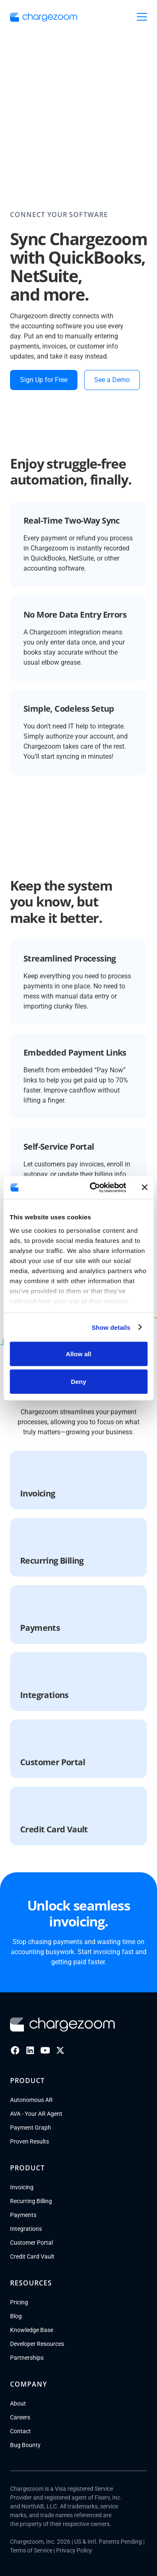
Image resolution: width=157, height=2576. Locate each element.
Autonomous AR (31, 2099)
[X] (60, 2050)
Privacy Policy (74, 2550)
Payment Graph (30, 2127)
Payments (23, 2215)
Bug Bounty (25, 2445)
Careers (20, 2417)
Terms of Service (31, 2550)
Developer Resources (37, 2343)
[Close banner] (144, 1187)
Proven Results (29, 2141)
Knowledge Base (31, 2330)
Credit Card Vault (32, 2256)
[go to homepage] (43, 17)
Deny (78, 1381)
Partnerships (27, 2357)
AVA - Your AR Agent (36, 2113)
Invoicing (21, 2187)
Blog (16, 2316)
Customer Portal (31, 2242)
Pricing (19, 2302)
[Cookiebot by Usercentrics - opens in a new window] (93, 1187)
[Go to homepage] (62, 2025)
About (18, 2403)
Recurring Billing (31, 2201)
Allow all (78, 1353)
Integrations (26, 2228)
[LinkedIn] (30, 2050)
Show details (111, 1327)
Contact (20, 2431)
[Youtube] (45, 2050)
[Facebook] (15, 2050)
